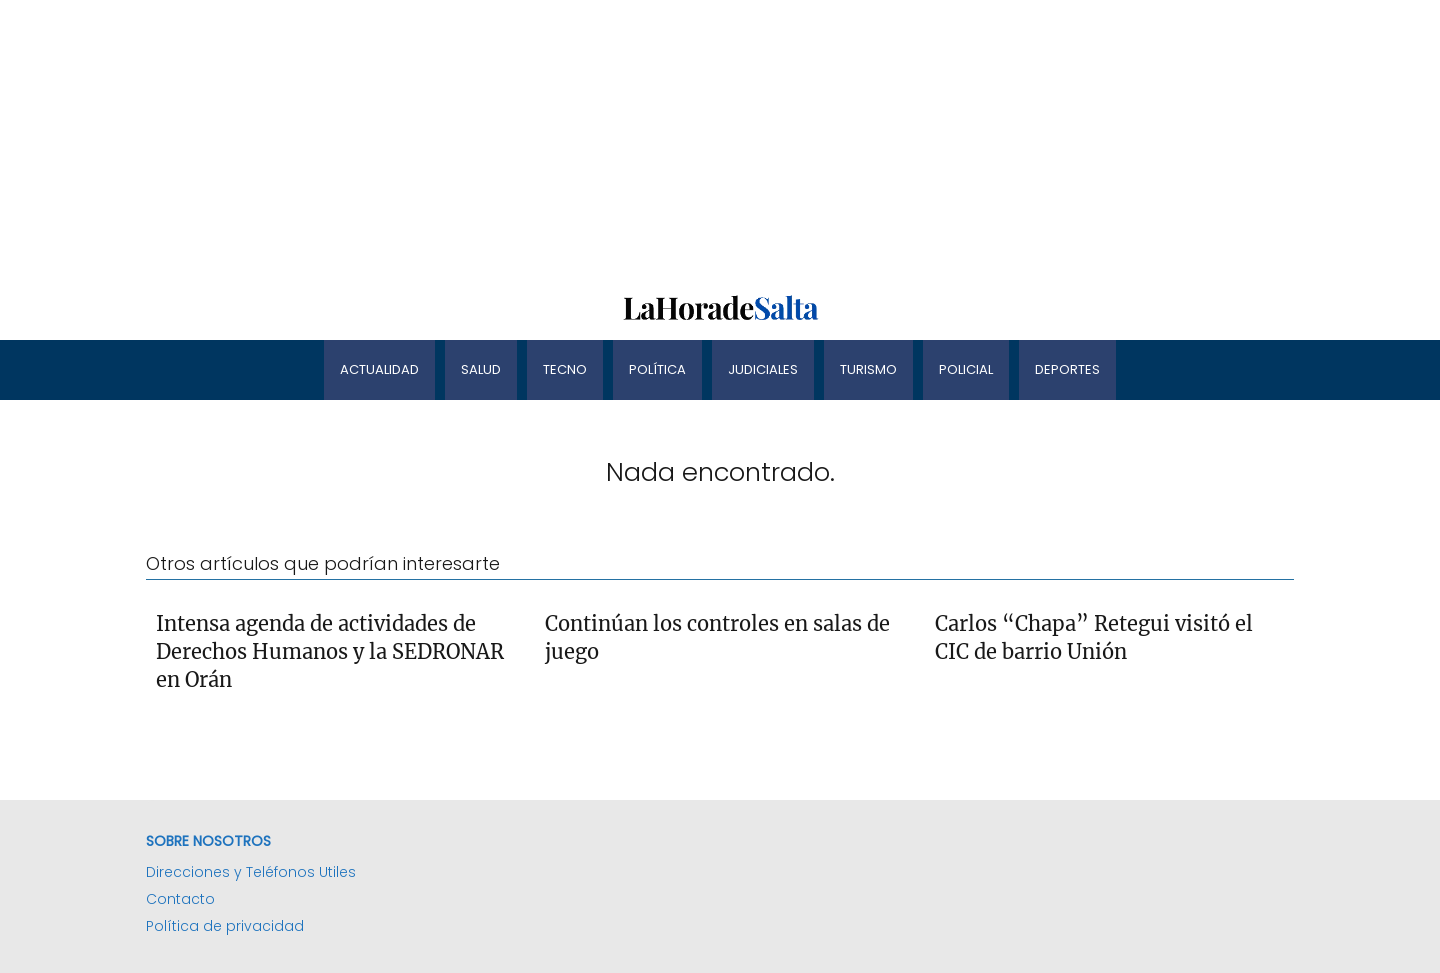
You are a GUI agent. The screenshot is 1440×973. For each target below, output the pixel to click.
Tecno (565, 369)
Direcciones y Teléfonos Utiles (251, 872)
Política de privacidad (225, 926)
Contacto (180, 899)
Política (657, 369)
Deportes (1067, 369)
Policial (966, 369)
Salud (481, 369)
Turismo (868, 369)
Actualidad (379, 369)
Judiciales (763, 369)
